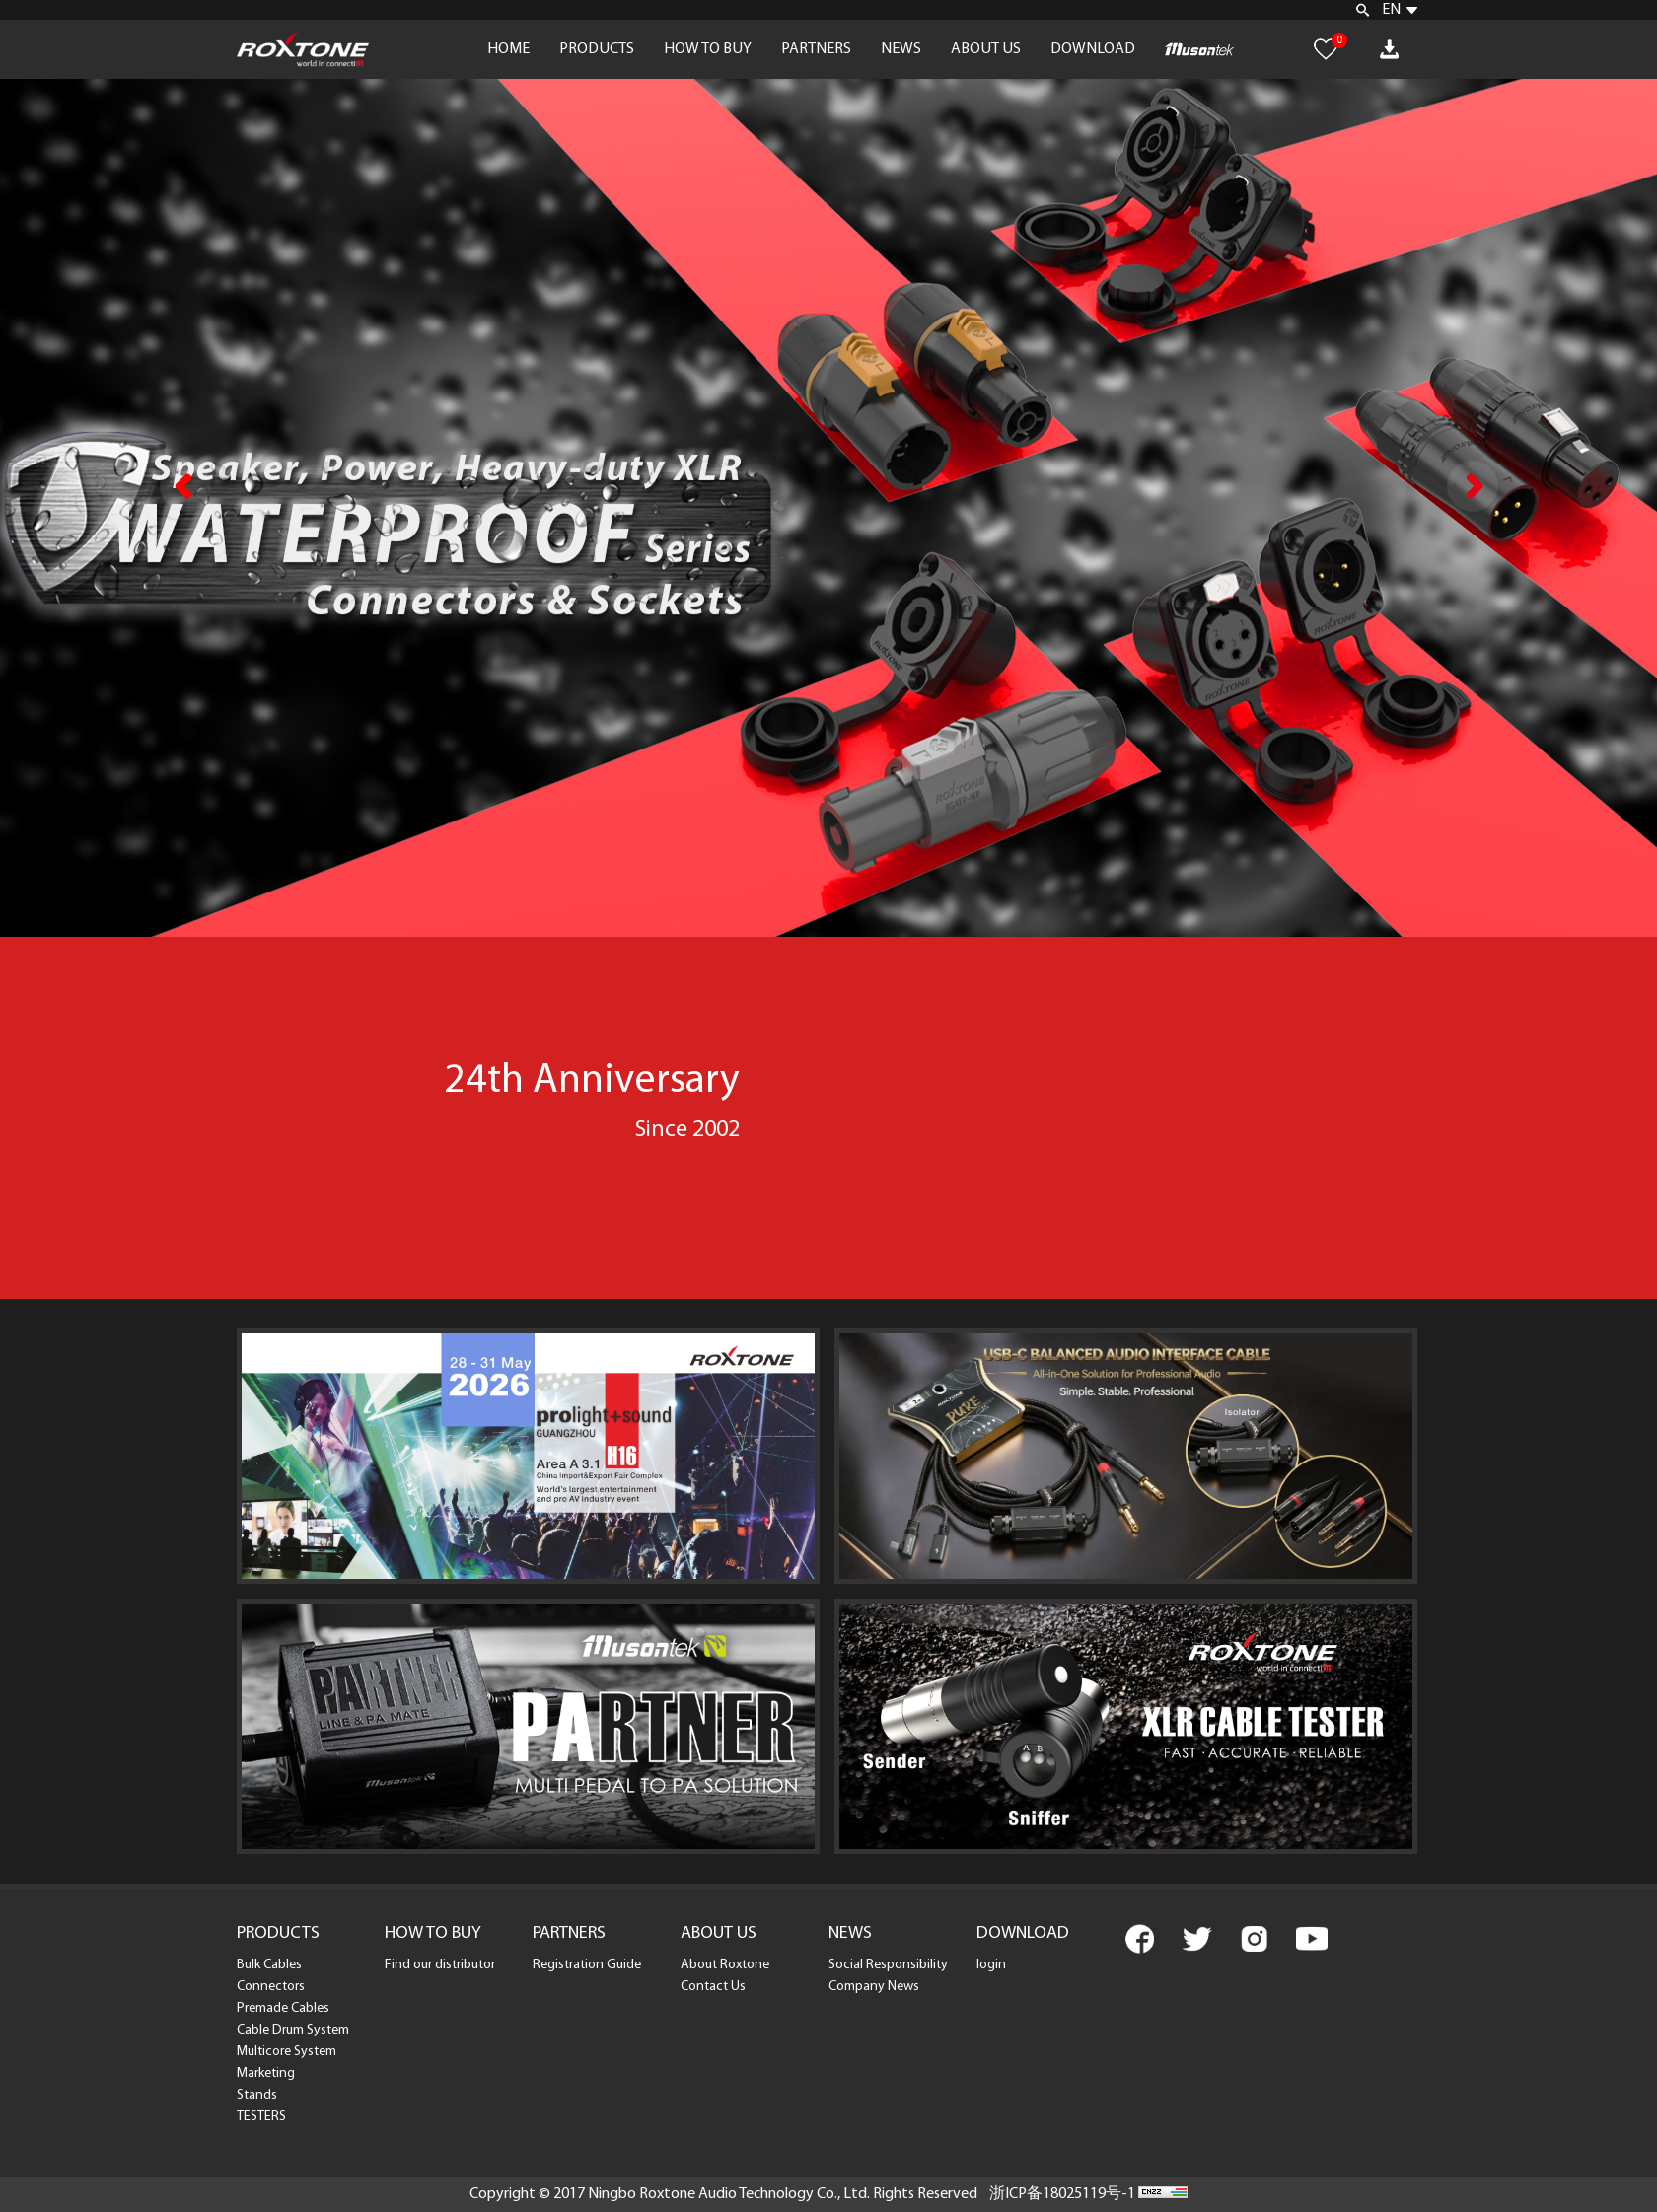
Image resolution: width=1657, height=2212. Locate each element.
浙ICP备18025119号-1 (1062, 2194)
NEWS (901, 49)
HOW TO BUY (708, 49)
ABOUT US (986, 49)
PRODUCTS (596, 49)
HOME (508, 49)
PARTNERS (816, 49)
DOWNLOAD (1092, 49)
